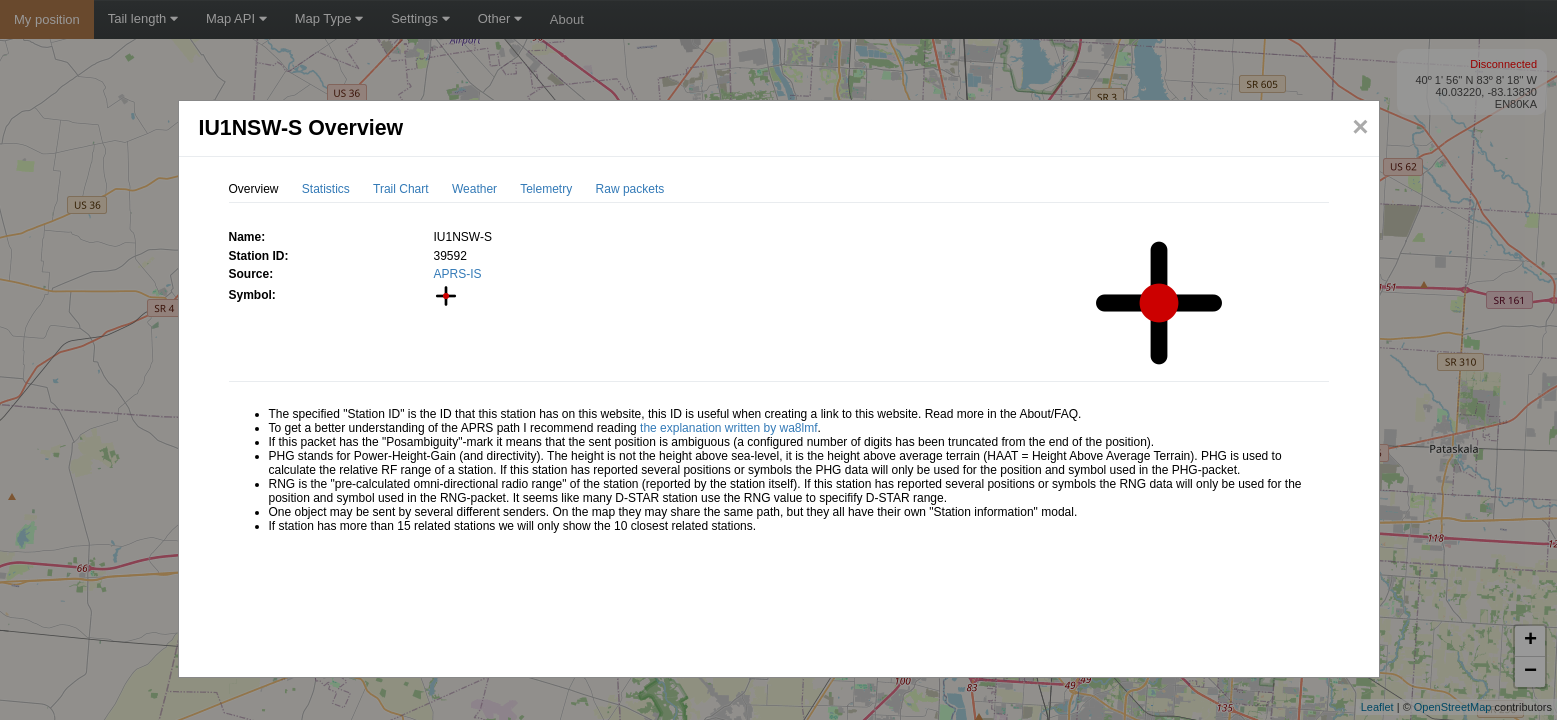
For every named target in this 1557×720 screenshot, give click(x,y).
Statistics (326, 189)
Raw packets (630, 189)
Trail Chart (401, 189)
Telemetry (546, 189)
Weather (474, 189)
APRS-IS (458, 274)
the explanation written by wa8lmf (728, 428)
